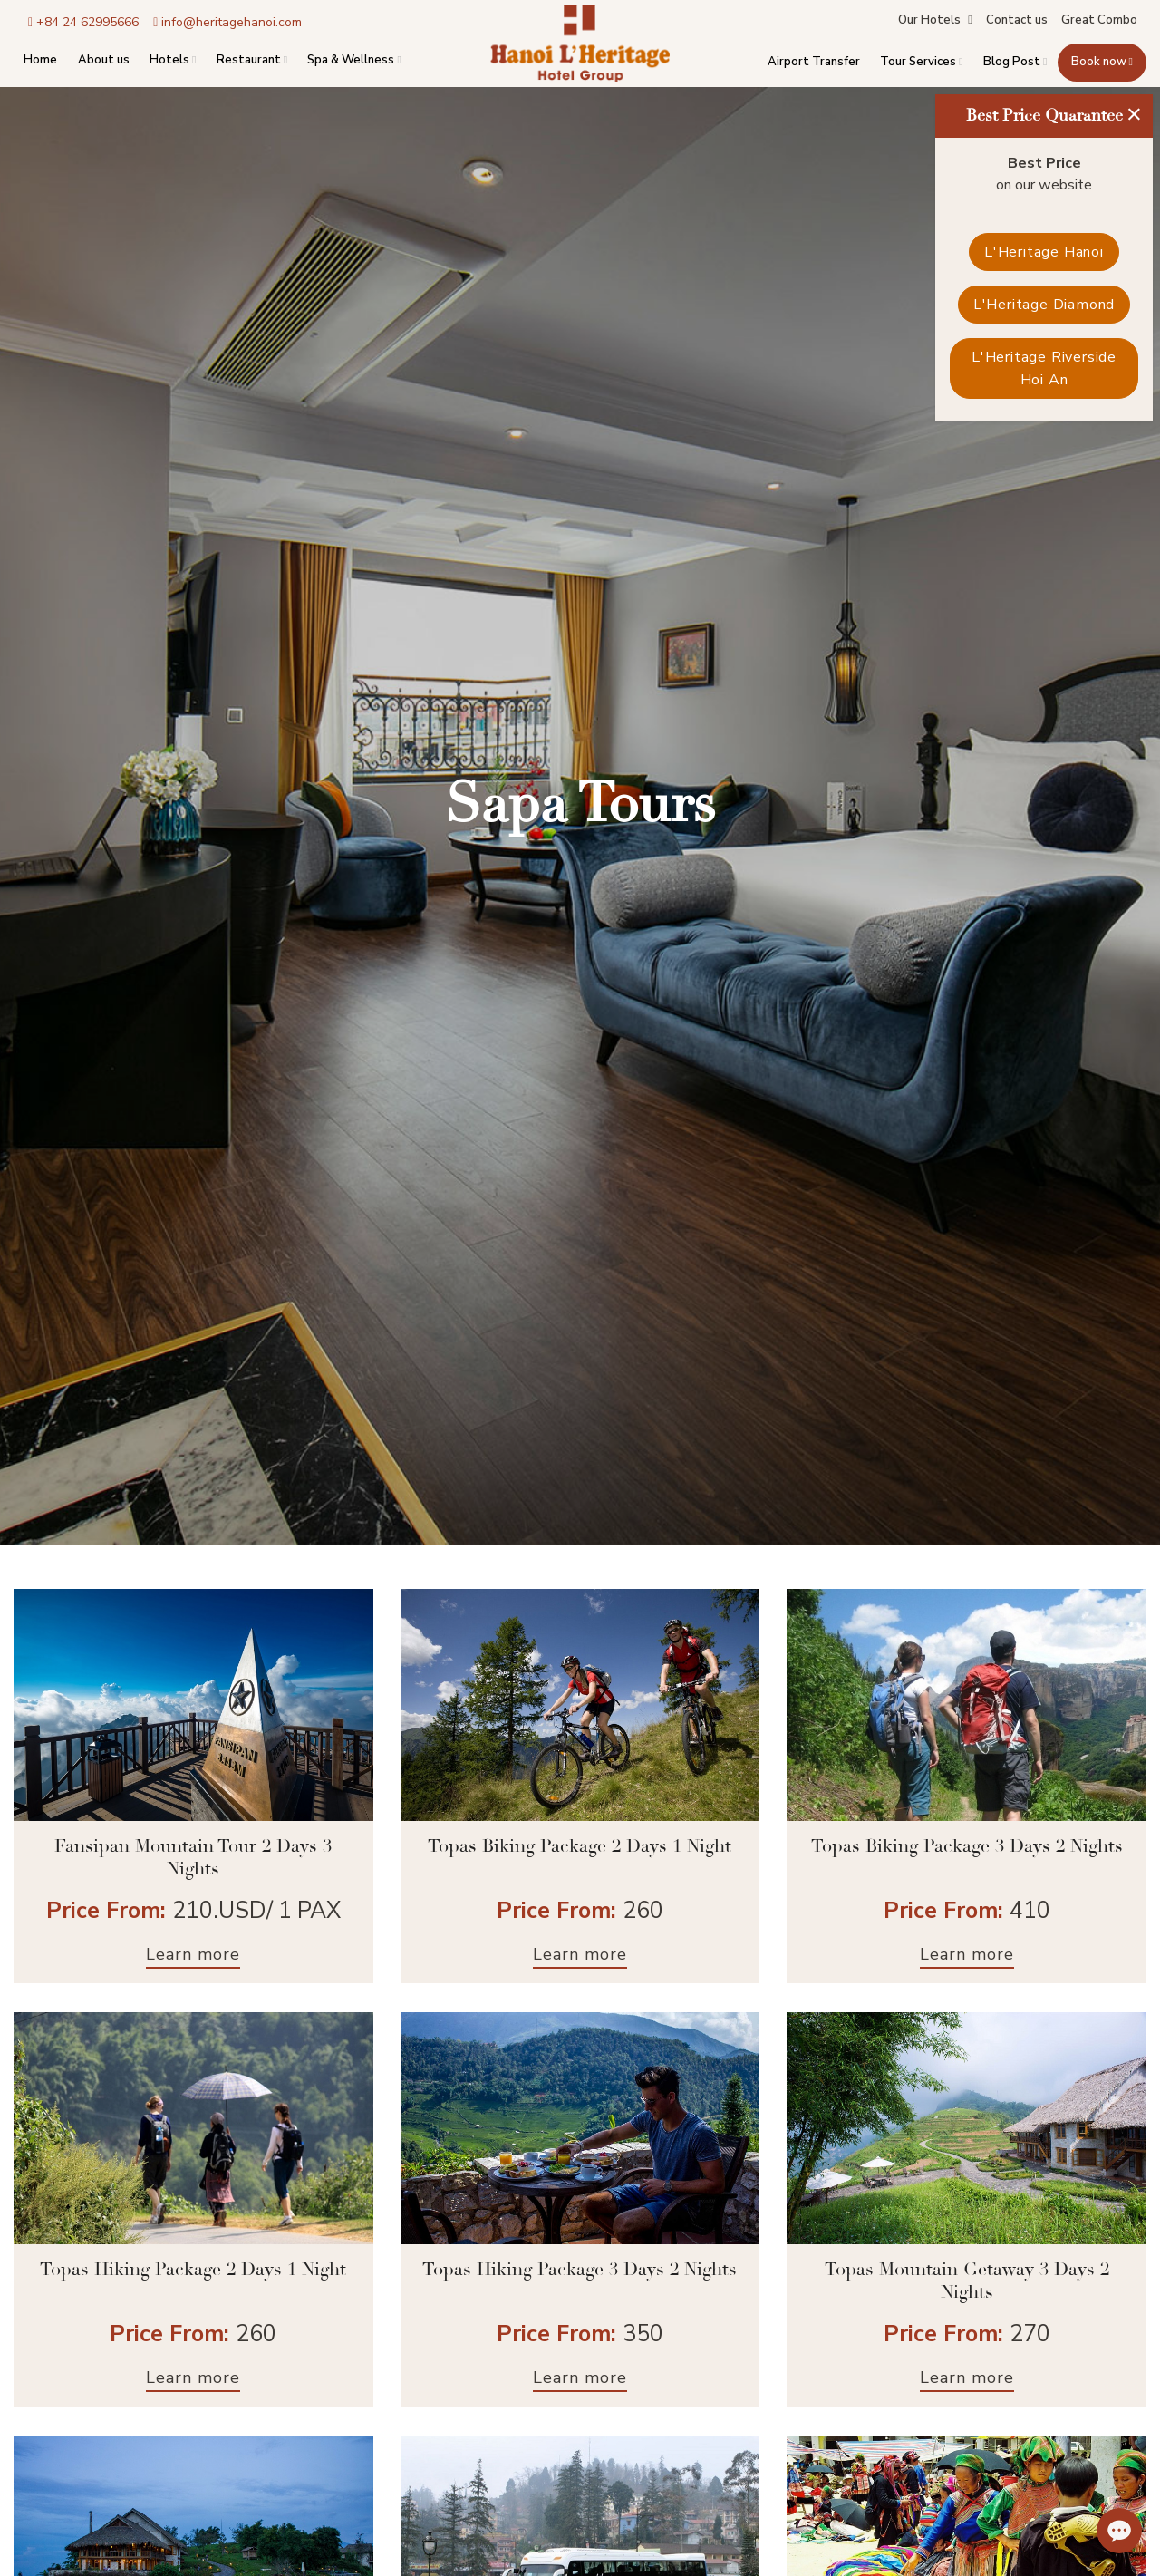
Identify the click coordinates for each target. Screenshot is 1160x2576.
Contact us (1017, 20)
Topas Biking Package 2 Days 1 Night (579, 1846)
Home (40, 60)
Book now (1102, 62)
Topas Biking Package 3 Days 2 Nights (967, 1846)
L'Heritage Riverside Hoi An (1044, 369)
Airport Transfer (814, 62)
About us (104, 60)
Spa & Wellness (354, 60)
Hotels (173, 60)
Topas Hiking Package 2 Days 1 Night (193, 2270)
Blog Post (1015, 62)
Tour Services (921, 62)
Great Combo (1099, 20)
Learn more (193, 1954)
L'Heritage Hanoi (1044, 252)
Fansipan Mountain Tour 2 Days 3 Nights (193, 1858)
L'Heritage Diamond (1044, 305)
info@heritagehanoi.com (227, 23)
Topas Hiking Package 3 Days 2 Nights (579, 2270)
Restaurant (252, 60)
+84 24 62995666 (83, 23)
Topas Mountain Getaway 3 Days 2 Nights (967, 2281)
